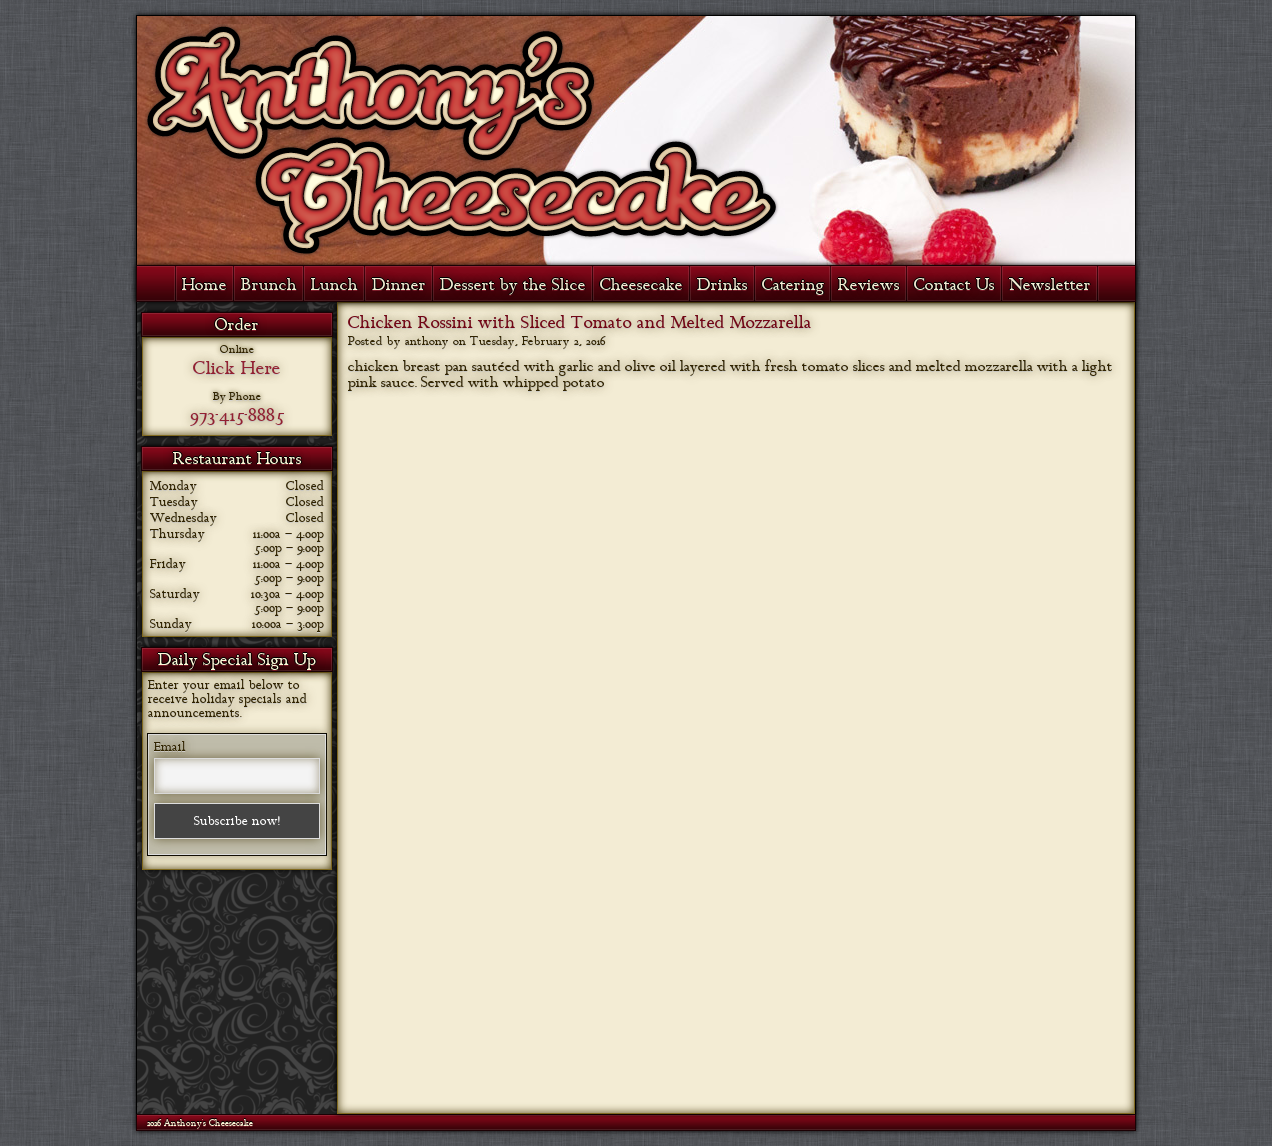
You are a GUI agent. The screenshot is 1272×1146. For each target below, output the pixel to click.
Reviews (869, 285)
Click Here (237, 368)
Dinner (399, 285)
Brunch (269, 285)
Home (204, 285)
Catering (793, 285)
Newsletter (1050, 285)
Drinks (722, 285)
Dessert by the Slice (513, 285)
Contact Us (954, 285)
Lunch (334, 285)
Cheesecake (641, 285)
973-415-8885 (237, 415)
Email (170, 747)
